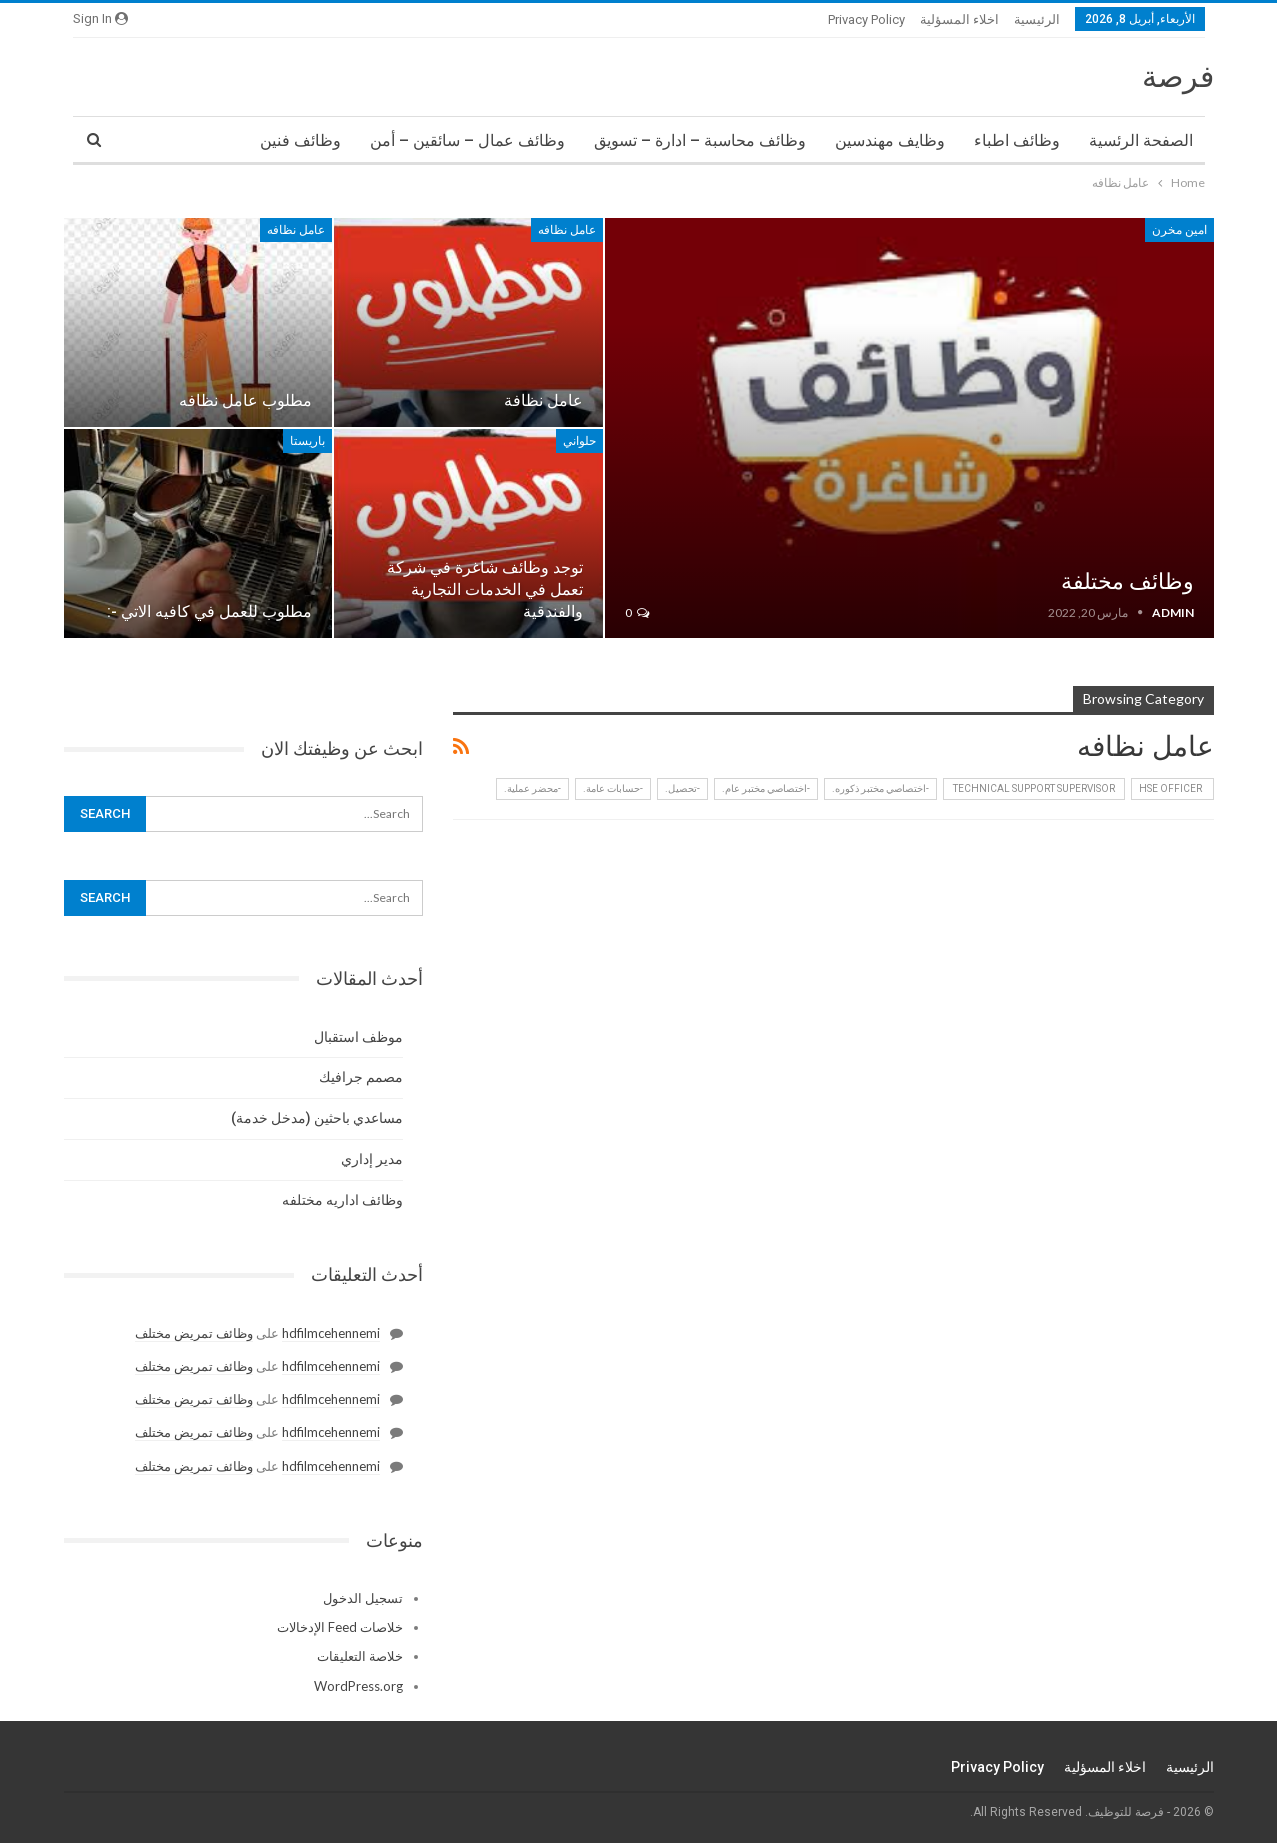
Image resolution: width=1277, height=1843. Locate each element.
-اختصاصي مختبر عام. (766, 788)
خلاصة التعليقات (360, 1656)
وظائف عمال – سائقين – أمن (467, 140)
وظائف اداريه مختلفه (342, 1200)
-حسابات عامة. (613, 788)
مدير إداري (372, 1159)
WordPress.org (358, 1686)
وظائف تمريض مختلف (194, 1333)
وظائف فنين (300, 140)
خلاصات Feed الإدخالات (340, 1627)
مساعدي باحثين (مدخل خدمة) (317, 1118)
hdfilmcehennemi (331, 1333)
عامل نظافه (567, 230)
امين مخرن (1179, 230)
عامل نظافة (543, 400)
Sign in (100, 18)
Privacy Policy (866, 19)
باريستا (307, 441)
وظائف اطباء (1017, 140)
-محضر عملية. (532, 788)
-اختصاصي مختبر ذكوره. (880, 788)
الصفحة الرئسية (1141, 140)
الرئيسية (1037, 19)
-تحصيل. (682, 788)
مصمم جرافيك (361, 1077)
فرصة (1178, 76)
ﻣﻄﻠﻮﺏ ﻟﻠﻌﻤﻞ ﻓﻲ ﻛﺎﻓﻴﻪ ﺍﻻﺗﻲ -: (209, 611)
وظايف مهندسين (890, 140)
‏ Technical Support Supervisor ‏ (1034, 788)
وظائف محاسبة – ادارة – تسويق (700, 140)
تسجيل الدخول (363, 1598)
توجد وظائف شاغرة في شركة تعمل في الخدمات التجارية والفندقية (485, 589)
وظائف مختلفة (1127, 581)
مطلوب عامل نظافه (245, 400)
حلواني (579, 441)
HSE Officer (1172, 788)
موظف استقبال (358, 1037)
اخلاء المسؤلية (959, 19)
